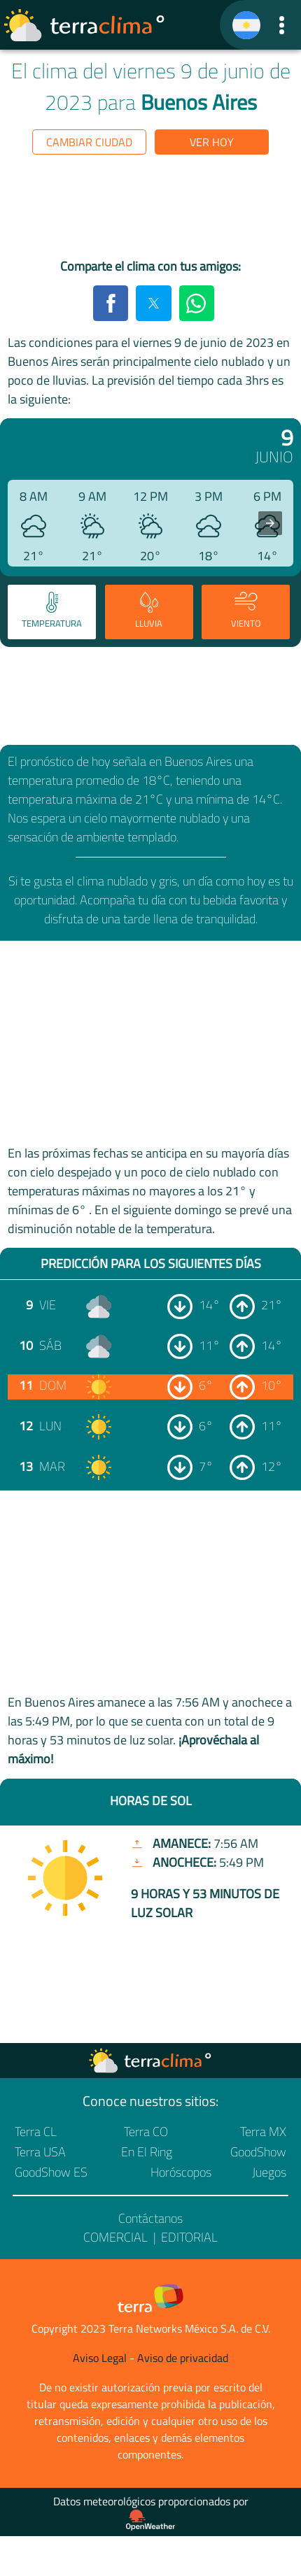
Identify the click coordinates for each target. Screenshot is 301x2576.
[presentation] (270, 523)
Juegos (269, 2172)
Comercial (115, 2237)
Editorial (189, 2237)
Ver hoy (212, 142)
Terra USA (40, 2151)
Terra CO (146, 2131)
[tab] (52, 612)
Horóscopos (180, 2172)
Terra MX (263, 2131)
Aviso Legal (100, 2357)
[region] (150, 209)
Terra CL (36, 2131)
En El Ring (146, 2151)
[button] (281, 24)
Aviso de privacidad (182, 2357)
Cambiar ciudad (89, 142)
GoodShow (258, 2151)
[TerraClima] (246, 25)
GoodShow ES (51, 2172)
